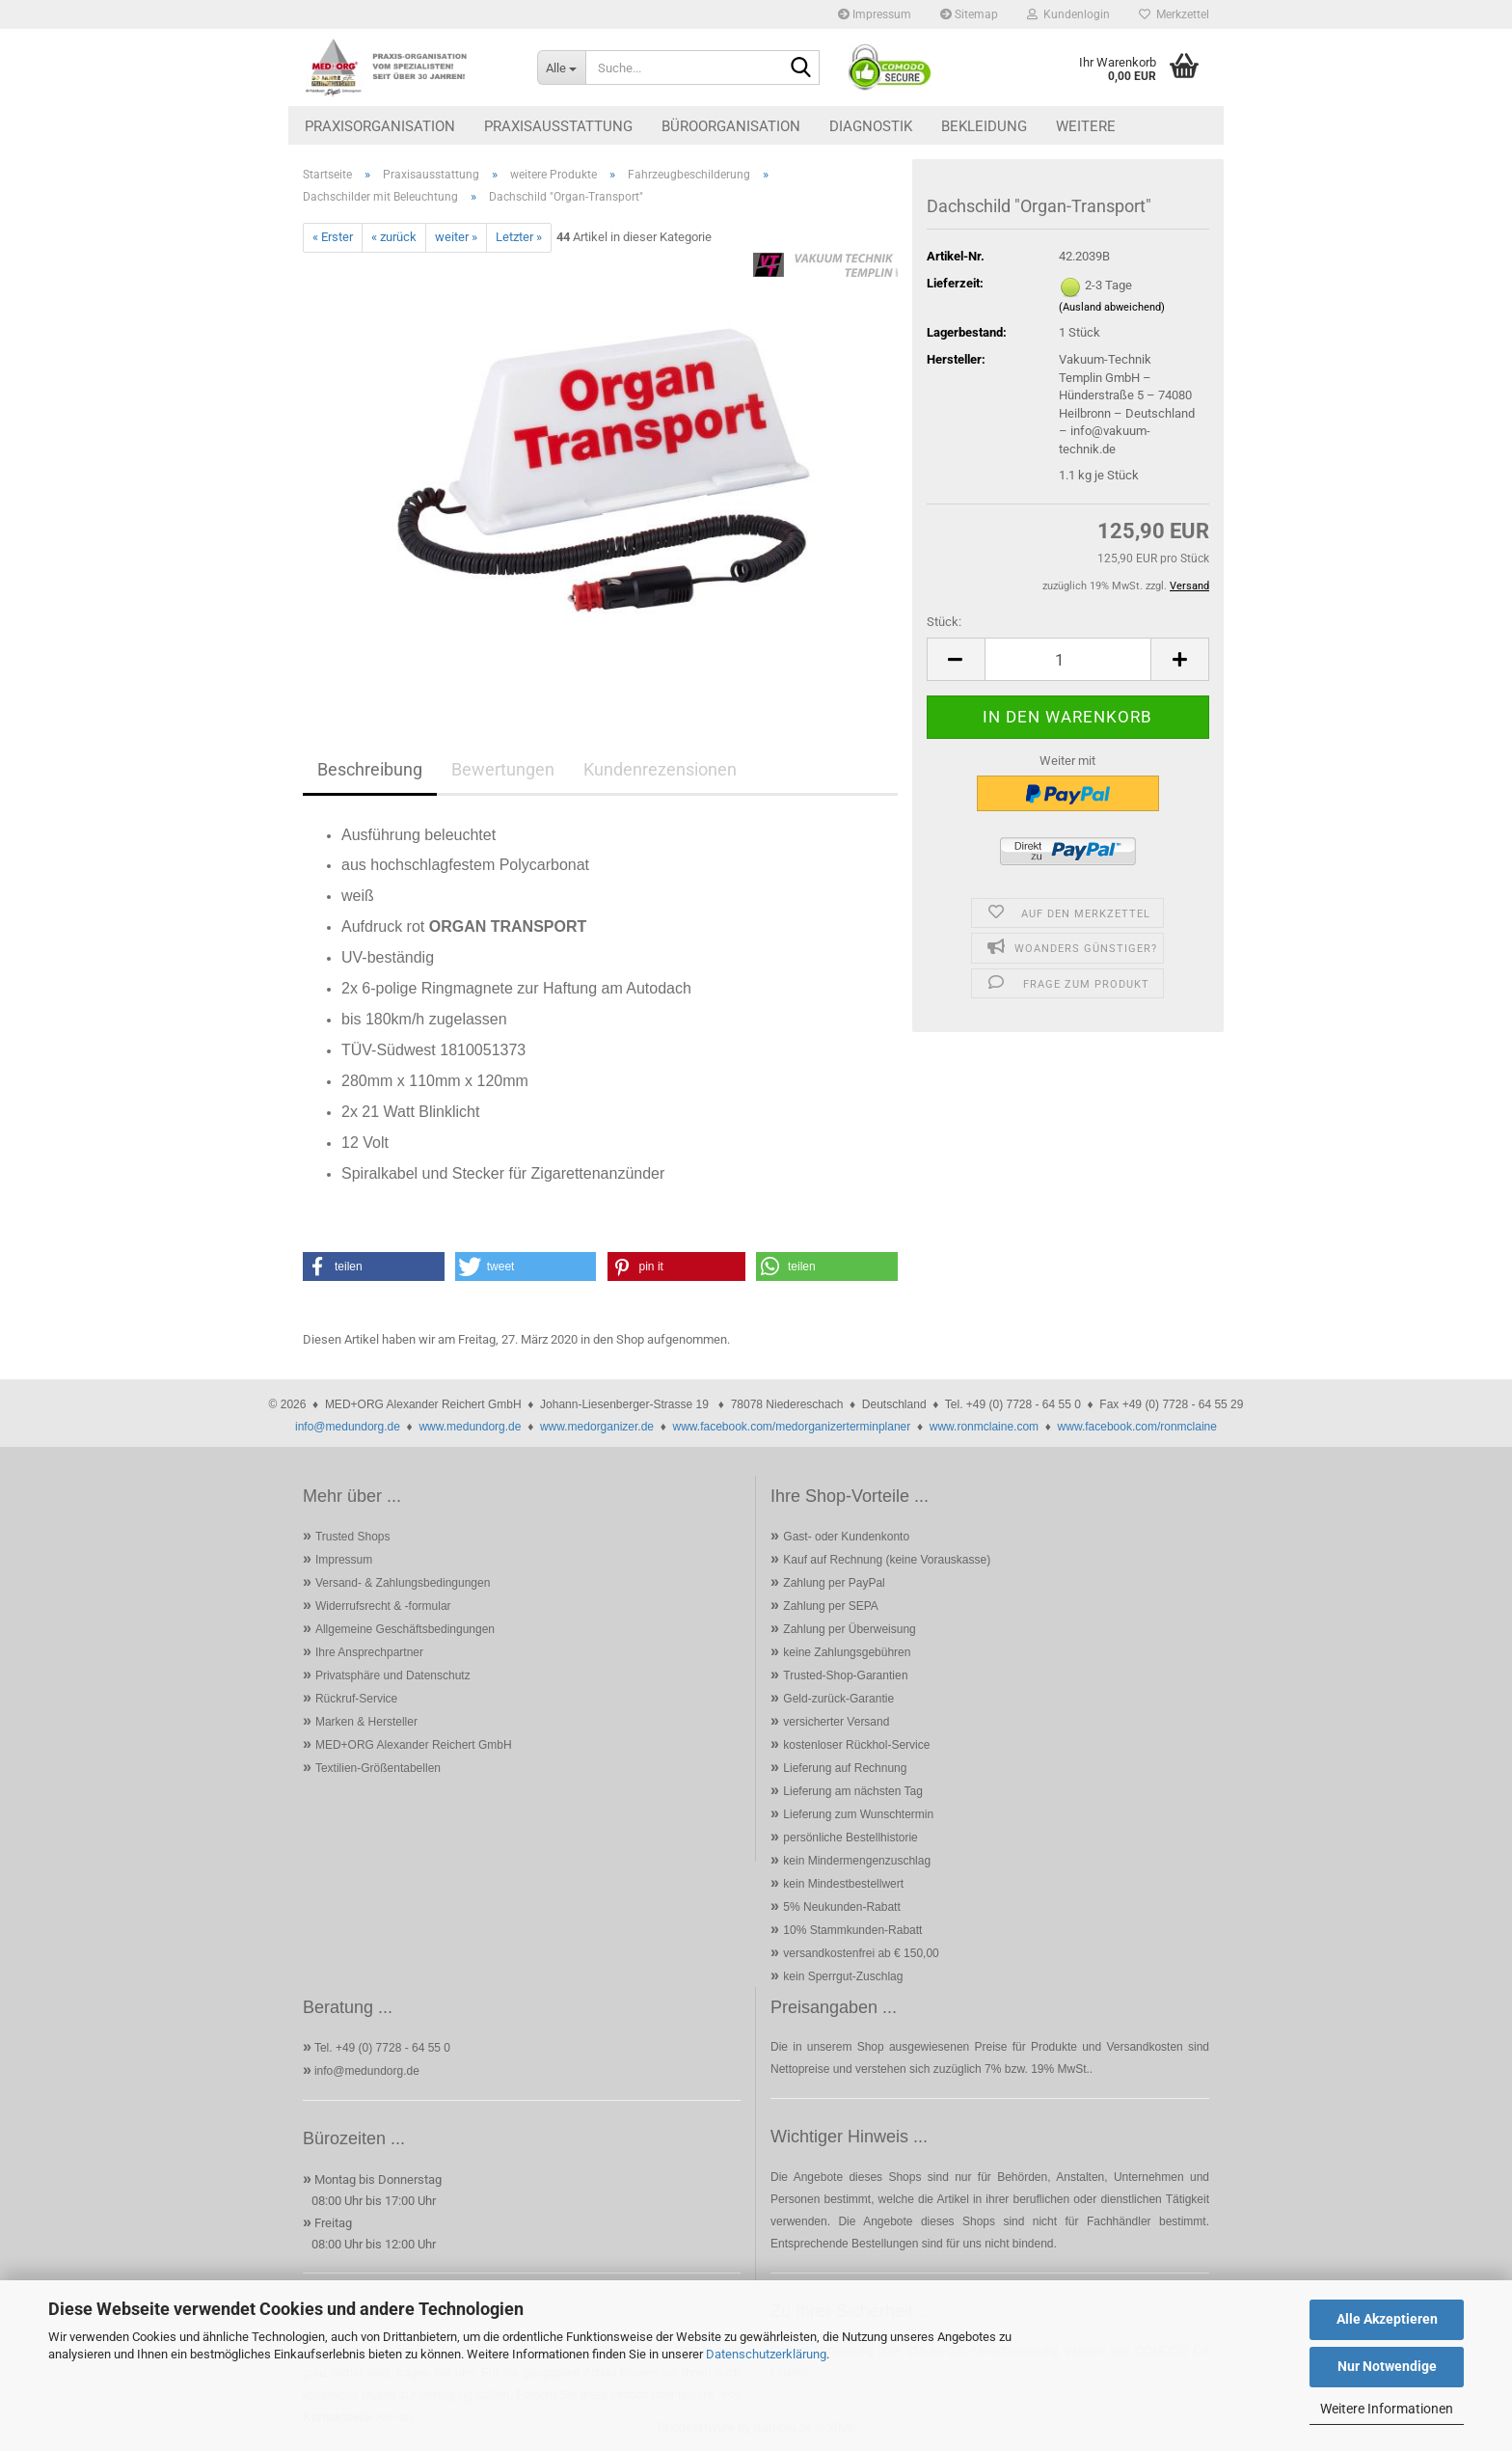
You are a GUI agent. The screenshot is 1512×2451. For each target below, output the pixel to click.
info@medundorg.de (347, 1426)
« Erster (332, 237)
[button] (956, 659)
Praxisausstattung (558, 126)
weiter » (456, 237)
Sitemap (969, 14)
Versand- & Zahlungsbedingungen (402, 1583)
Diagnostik (870, 126)
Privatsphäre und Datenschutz (393, 1675)
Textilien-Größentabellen (378, 1768)
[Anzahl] (1068, 659)
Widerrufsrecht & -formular (383, 1606)
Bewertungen (502, 769)
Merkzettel (1174, 14)
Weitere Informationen (1386, 2408)
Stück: (944, 621)
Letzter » (519, 237)
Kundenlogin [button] (1068, 14)
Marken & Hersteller (366, 1722)
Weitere (1086, 126)
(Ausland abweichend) (1112, 307)
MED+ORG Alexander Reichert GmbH (413, 1745)
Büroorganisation (731, 126)
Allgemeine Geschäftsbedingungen (405, 1629)
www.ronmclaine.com (984, 1426)
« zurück (394, 237)
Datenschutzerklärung (766, 2354)
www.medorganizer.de (597, 1426)
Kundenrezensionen (660, 769)
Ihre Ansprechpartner (369, 1652)
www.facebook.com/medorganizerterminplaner (791, 1426)
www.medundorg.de (469, 1426)
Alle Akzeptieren (1387, 2319)
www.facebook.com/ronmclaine (1137, 1426)
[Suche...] (561, 67)
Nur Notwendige (1387, 2366)
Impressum (874, 14)
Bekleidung (984, 126)
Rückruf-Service (356, 1698)
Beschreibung (369, 769)
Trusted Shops (353, 1536)
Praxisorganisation (380, 126)
